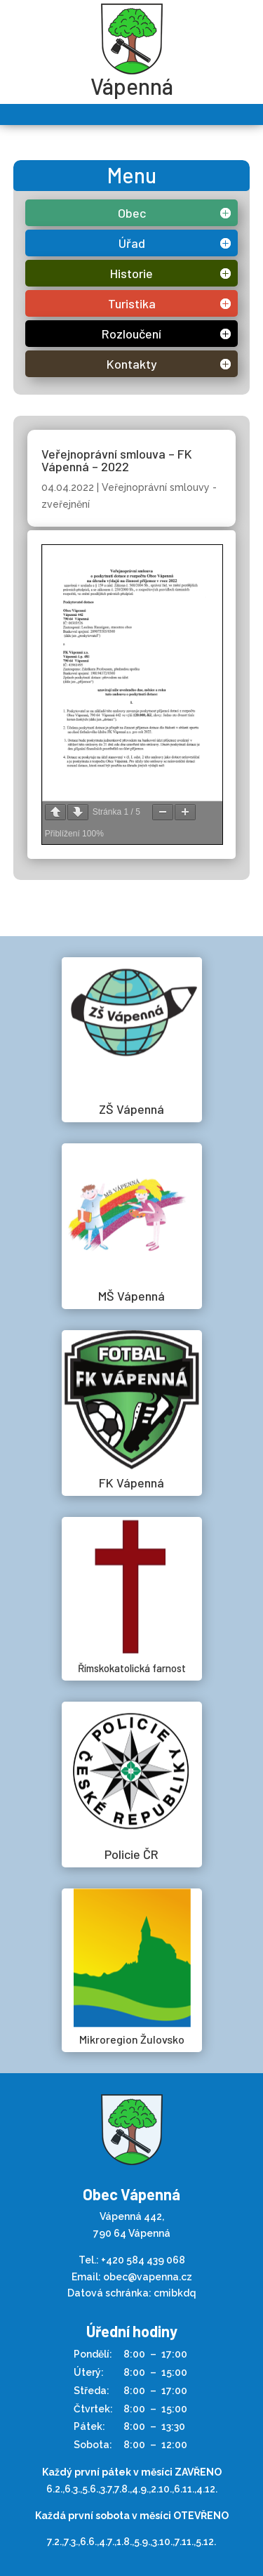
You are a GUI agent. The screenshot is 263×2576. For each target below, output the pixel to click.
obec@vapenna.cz (147, 2276)
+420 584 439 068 (143, 2260)
